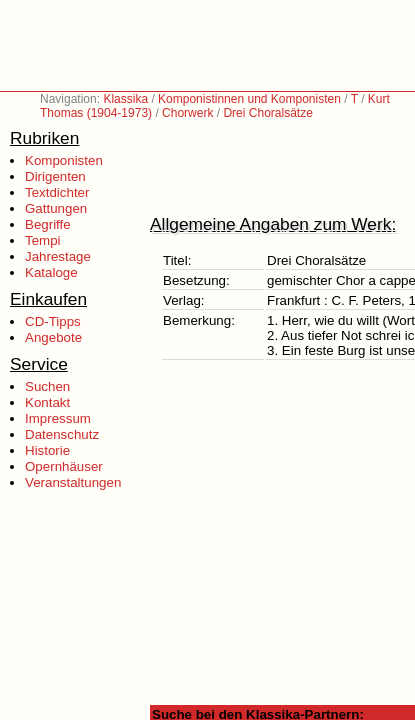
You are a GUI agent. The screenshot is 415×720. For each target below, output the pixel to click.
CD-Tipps (53, 321)
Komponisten (64, 160)
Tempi (43, 240)
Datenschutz (62, 434)
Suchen (47, 386)
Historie (47, 450)
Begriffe (48, 224)
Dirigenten (55, 176)
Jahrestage (58, 256)
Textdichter (57, 192)
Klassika (125, 99)
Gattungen (56, 208)
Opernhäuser (64, 466)
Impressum (58, 418)
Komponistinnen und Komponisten (249, 99)
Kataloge (51, 272)
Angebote (53, 337)
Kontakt (47, 402)
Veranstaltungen (73, 482)
